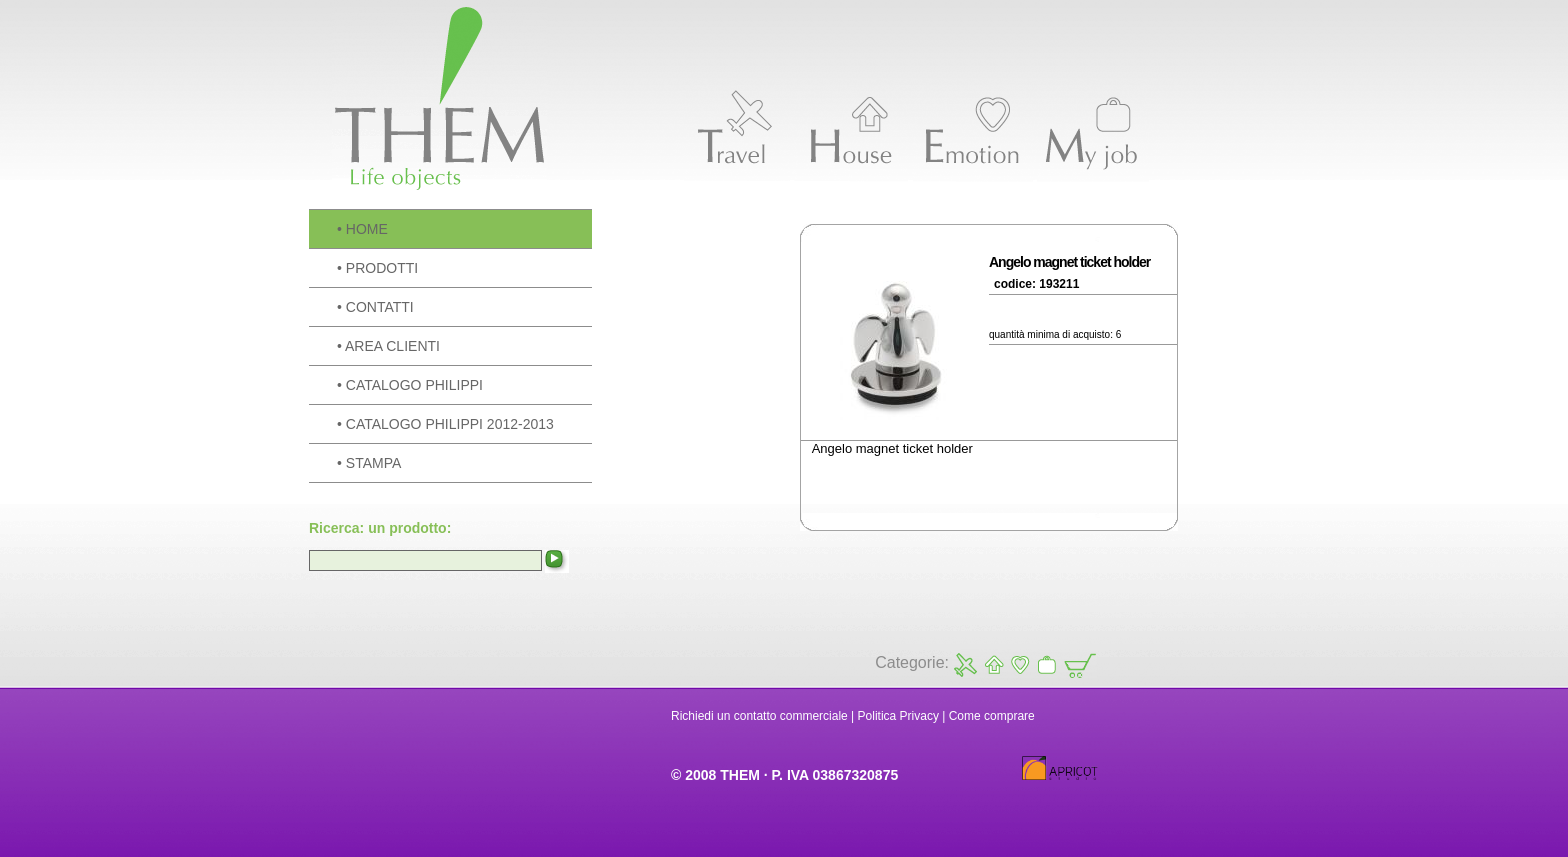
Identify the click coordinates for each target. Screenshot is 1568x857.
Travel (965, 665)
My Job (1046, 665)
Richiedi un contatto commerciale (759, 716)
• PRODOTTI (377, 268)
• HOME (362, 229)
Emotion (1019, 665)
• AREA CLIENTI (388, 346)
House (992, 665)
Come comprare (992, 716)
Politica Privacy (898, 716)
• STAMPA (369, 463)
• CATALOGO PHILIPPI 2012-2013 (445, 424)
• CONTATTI (375, 307)
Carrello (1078, 665)
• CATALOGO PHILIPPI (410, 385)
